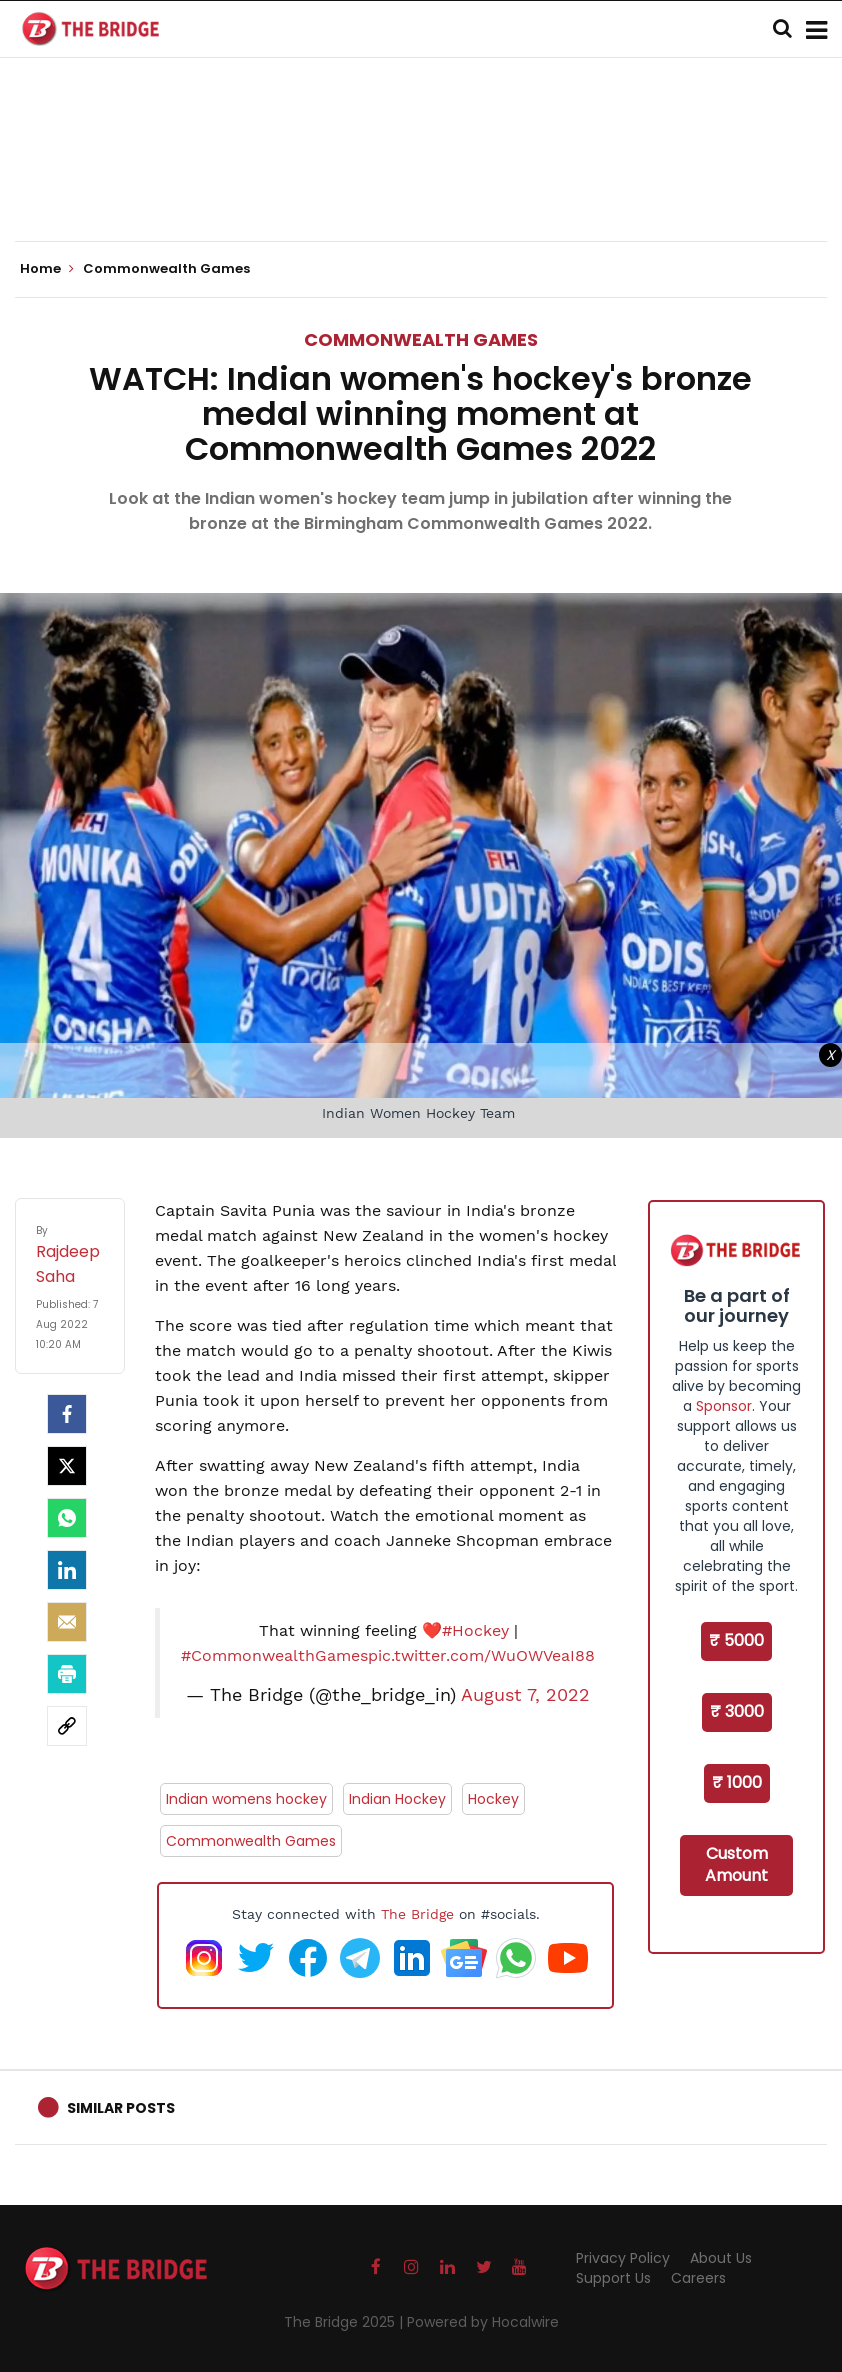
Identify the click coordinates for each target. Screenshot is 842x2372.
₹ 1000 (737, 1782)
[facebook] (67, 1414)
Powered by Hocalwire (483, 2322)
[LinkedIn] (67, 1570)
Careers (698, 2278)
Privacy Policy (623, 2258)
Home (47, 269)
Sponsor (724, 1406)
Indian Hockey (397, 1799)
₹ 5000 (736, 1640)
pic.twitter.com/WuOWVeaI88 (481, 1655)
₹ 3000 (737, 1711)
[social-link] (67, 1726)
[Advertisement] (421, 180)
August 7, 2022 (525, 1695)
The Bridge (417, 1914)
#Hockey (475, 1630)
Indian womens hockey (246, 1799)
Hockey (493, 1799)
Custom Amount (736, 1865)
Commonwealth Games (421, 339)
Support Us (613, 2278)
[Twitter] (67, 1466)
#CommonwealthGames (274, 1655)
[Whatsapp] (67, 1518)
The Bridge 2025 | (345, 2322)
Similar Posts (121, 2108)
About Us (721, 2258)
